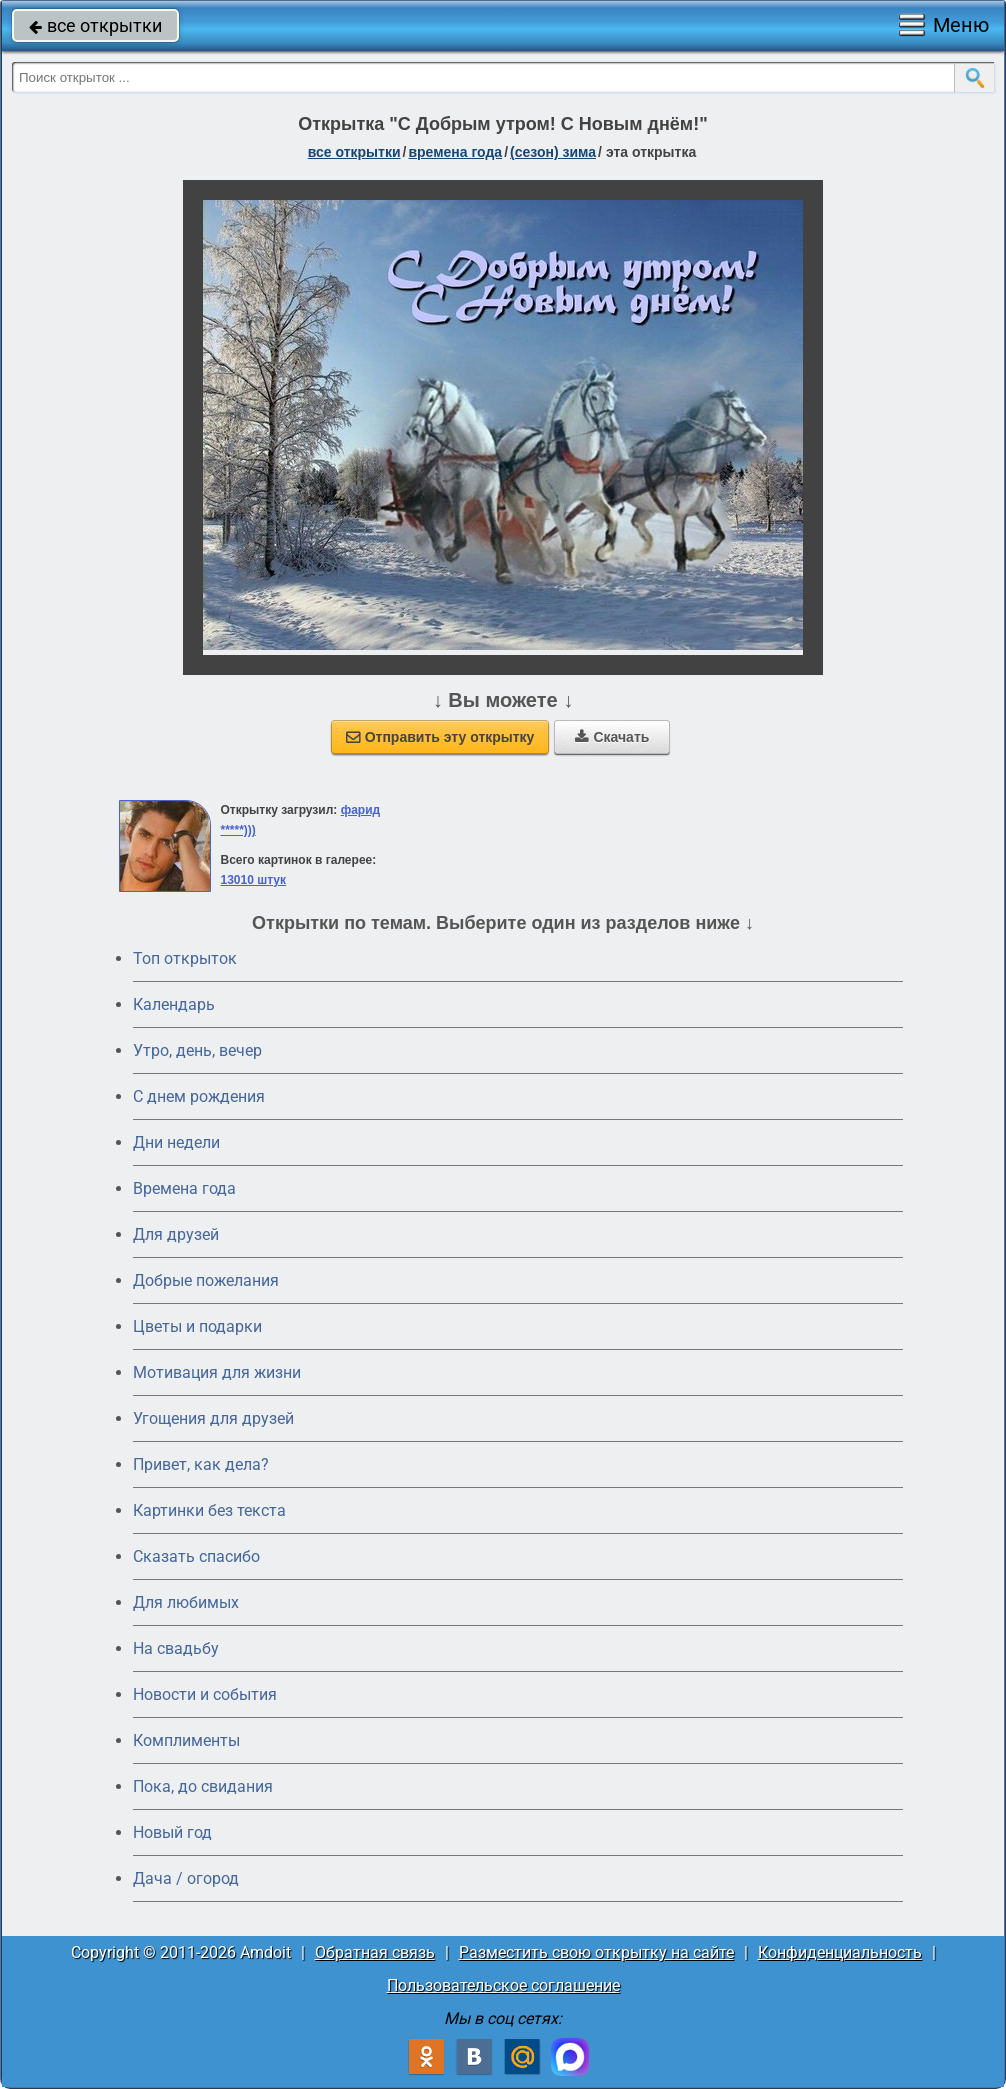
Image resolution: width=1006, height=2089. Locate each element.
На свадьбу (176, 1648)
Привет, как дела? (201, 1464)
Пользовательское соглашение (503, 1985)
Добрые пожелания (206, 1280)
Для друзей (176, 1234)
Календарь (174, 1004)
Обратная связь (375, 1952)
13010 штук (253, 880)
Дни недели (176, 1142)
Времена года (184, 1188)
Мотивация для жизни (217, 1372)
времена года (455, 152)
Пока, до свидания (203, 1786)
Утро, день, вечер (197, 1050)
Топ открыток (185, 958)
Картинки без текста (209, 1510)
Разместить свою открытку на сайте (596, 1952)
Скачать (612, 737)
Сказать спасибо (196, 1556)
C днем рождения (199, 1096)
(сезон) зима (553, 152)
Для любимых (186, 1602)
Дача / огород (186, 1878)
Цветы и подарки (197, 1326)
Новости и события (205, 1694)
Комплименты (186, 1740)
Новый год (172, 1832)
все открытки (95, 25)
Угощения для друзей (213, 1418)
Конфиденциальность (840, 1952)
